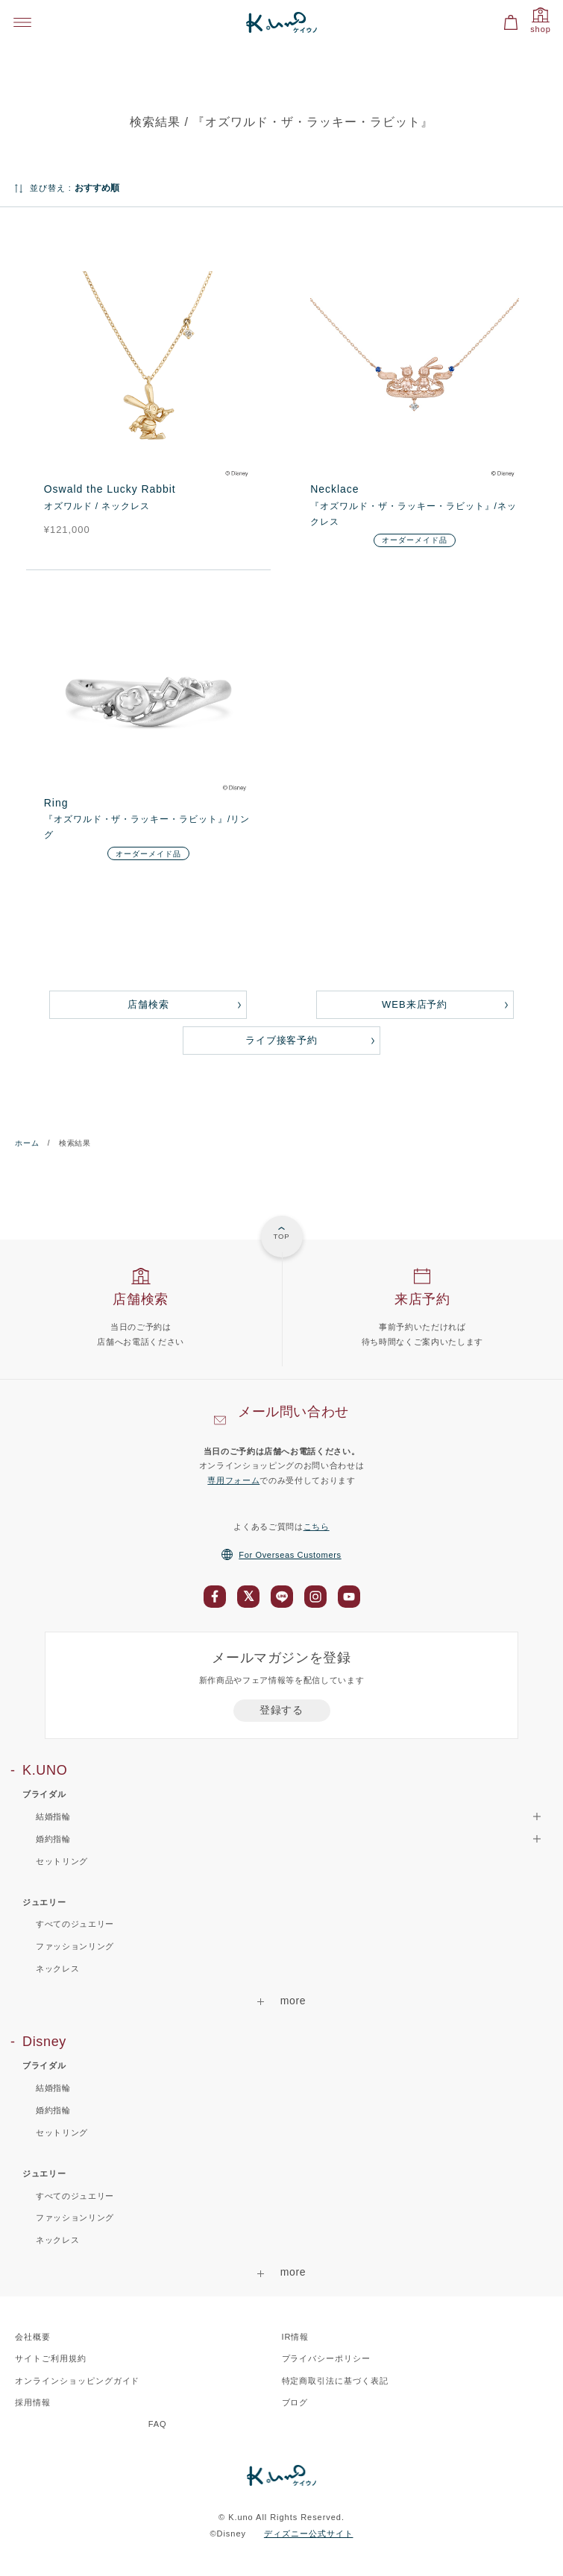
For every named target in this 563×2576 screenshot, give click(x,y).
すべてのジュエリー (75, 1923)
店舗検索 (148, 1004)
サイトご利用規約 (51, 2358)
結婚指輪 (53, 2087)
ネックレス (57, 1968)
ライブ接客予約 (281, 1040)
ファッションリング (75, 1946)
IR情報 (295, 2336)
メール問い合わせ (293, 1411)
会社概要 (33, 2336)
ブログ (295, 2402)
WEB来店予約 (414, 1004)
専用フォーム (233, 1480)
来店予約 (422, 1299)
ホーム (27, 1143)
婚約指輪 (53, 2110)
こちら (316, 1526)
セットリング (62, 1861)
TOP (281, 1236)
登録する (281, 1710)
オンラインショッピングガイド (77, 2380)
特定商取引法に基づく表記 (335, 2380)
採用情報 (33, 2402)
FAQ (157, 2423)
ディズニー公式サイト (308, 2533)
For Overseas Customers (281, 1554)
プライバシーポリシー (326, 2358)
